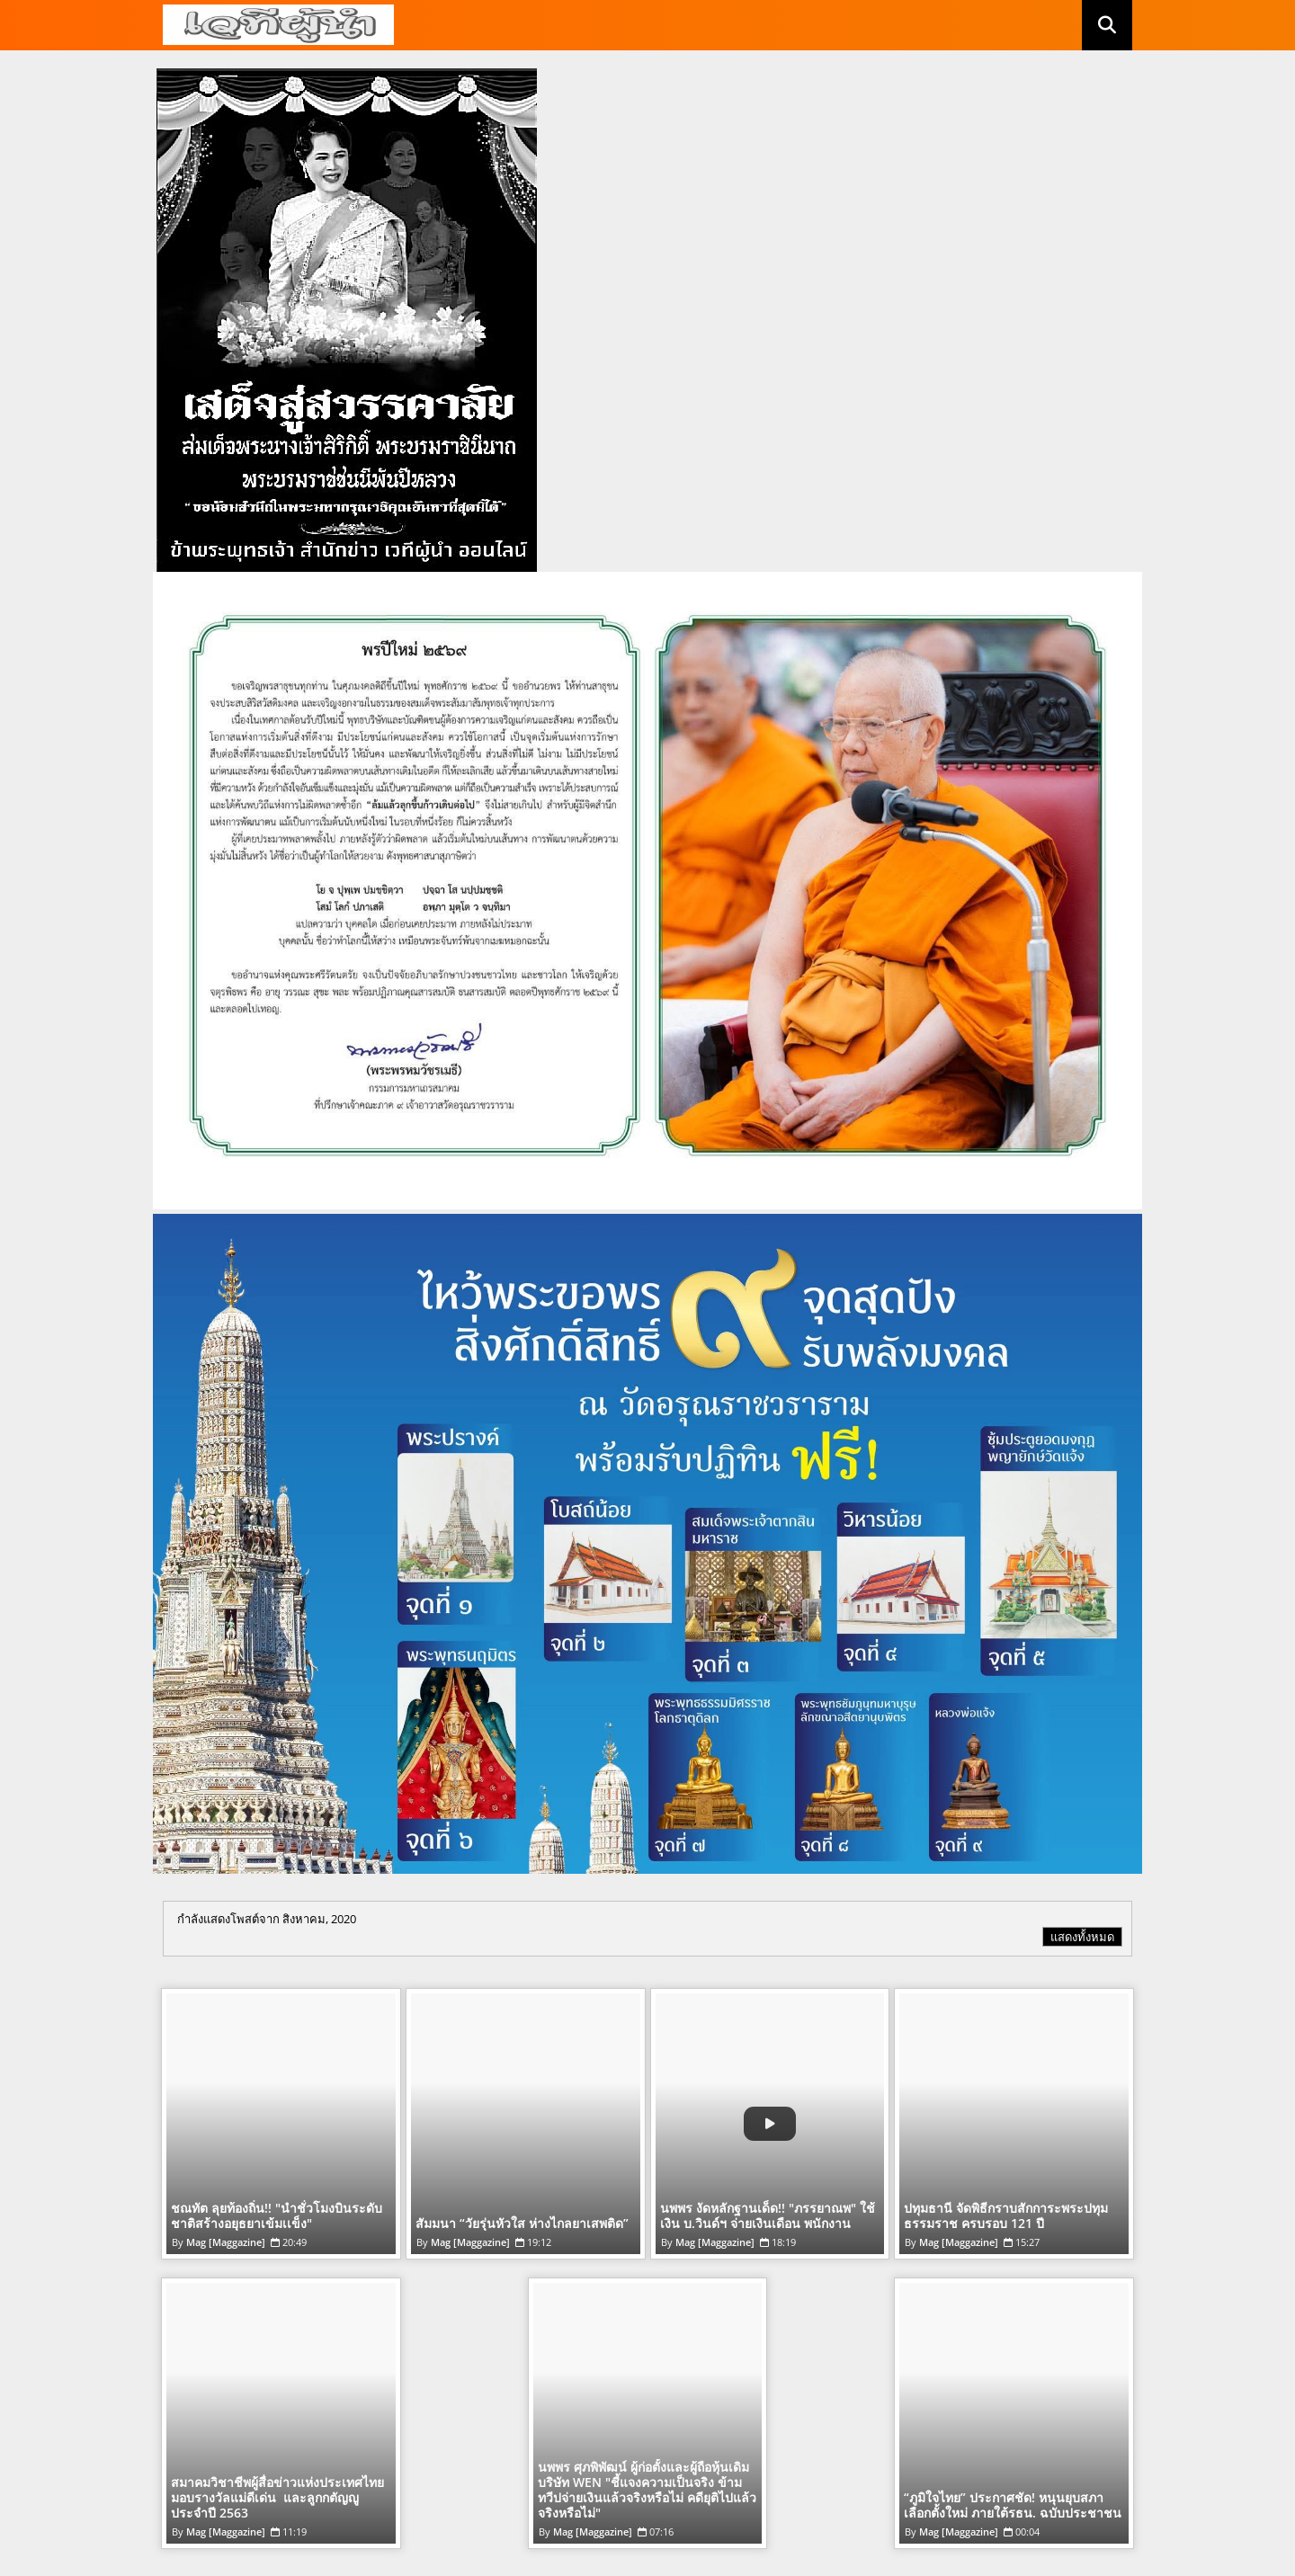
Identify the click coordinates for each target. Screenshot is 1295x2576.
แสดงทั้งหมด (1082, 1937)
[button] (1107, 25)
